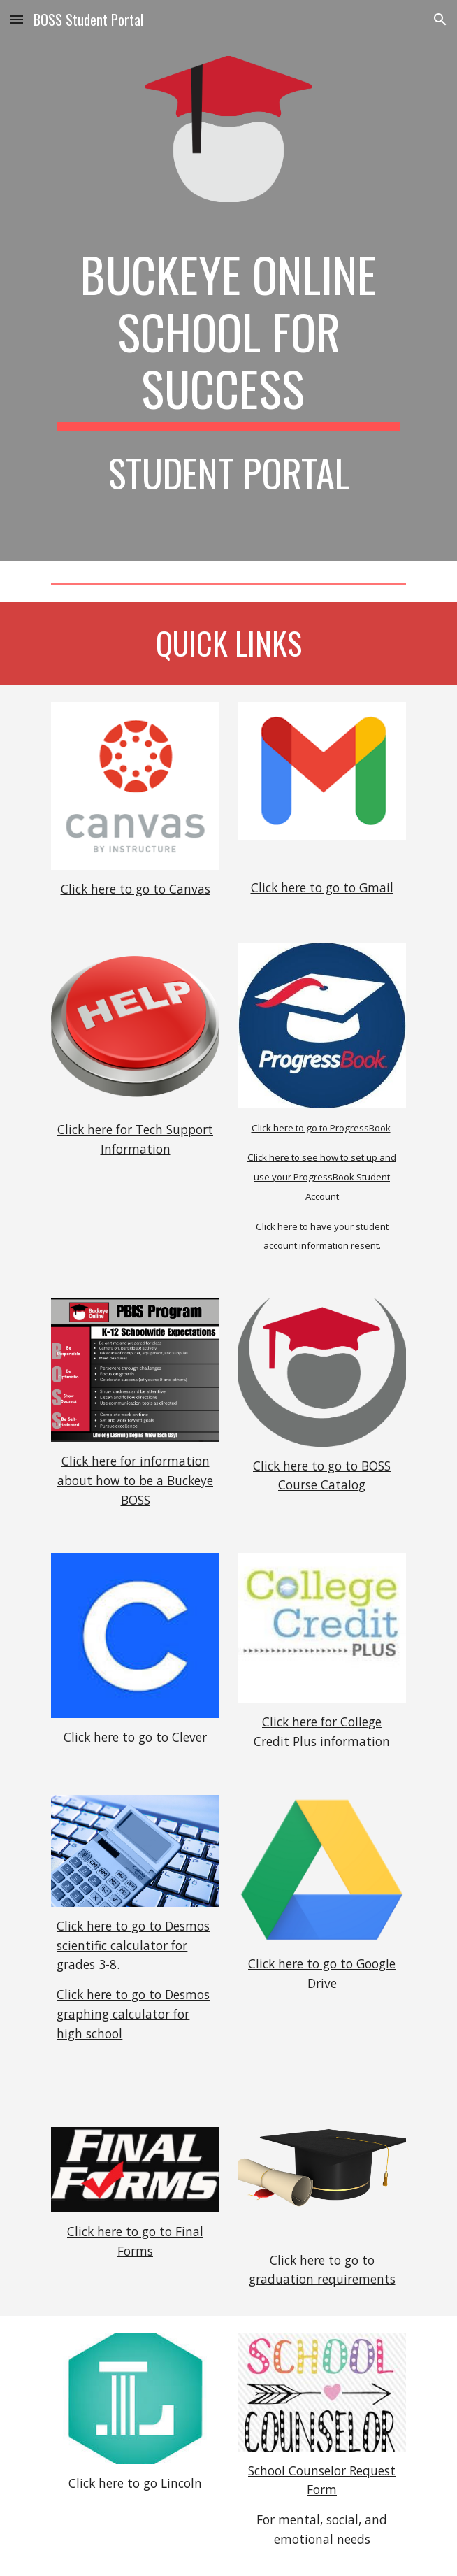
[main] (228, 338)
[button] (17, 19)
